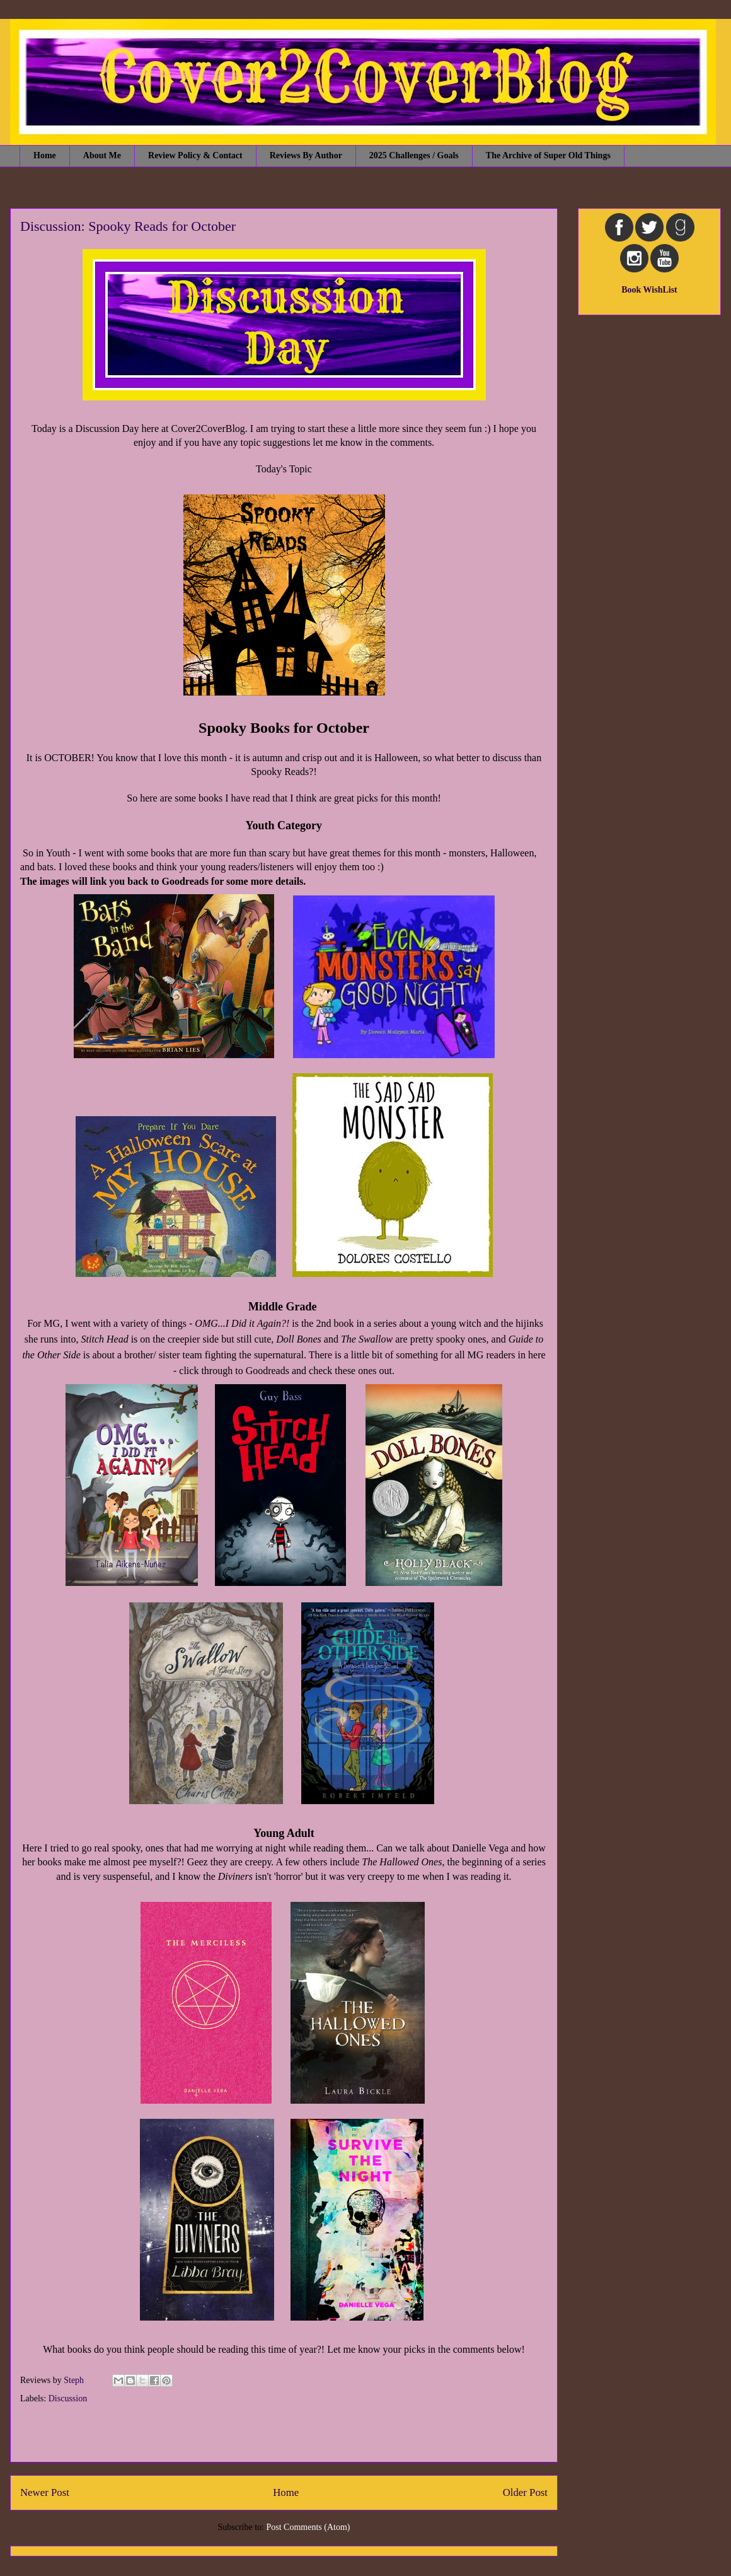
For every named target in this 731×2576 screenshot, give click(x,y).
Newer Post (44, 2492)
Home (44, 155)
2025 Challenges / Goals (414, 155)
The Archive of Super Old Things (548, 155)
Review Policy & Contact (195, 155)
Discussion (68, 2398)
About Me (102, 155)
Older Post (525, 2492)
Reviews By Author (306, 155)
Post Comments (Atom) (308, 2527)
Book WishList (649, 289)
